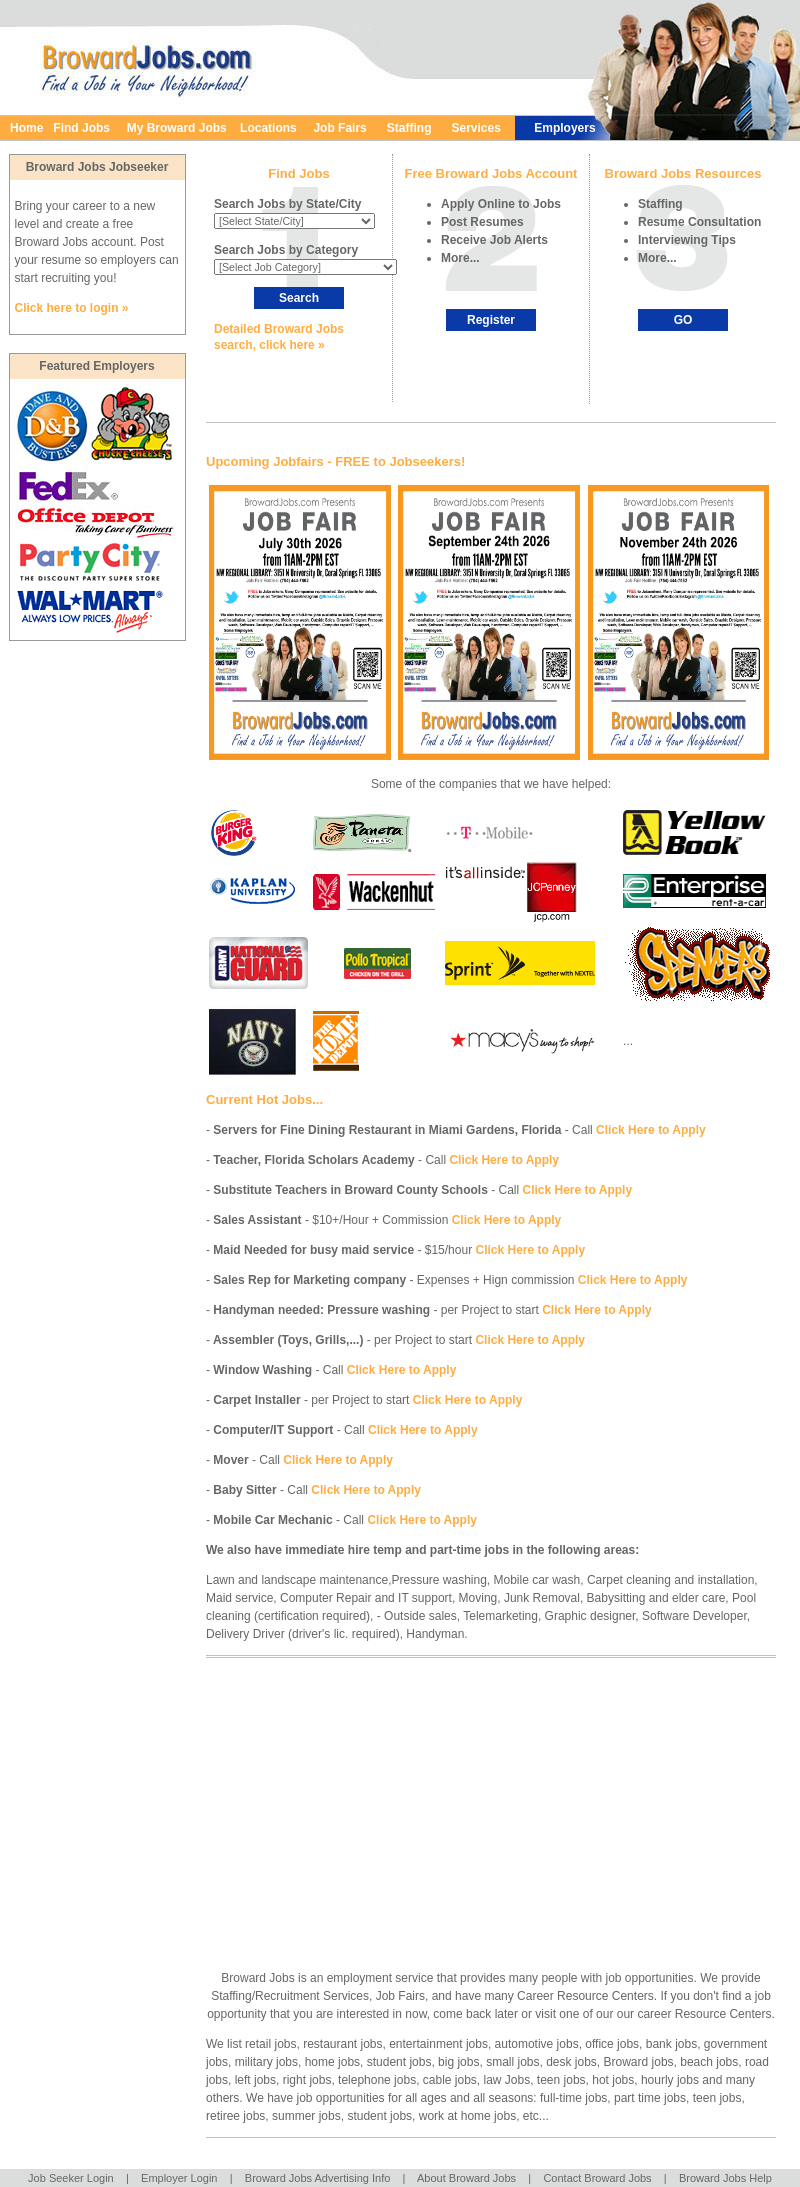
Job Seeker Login (71, 2178)
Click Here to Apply (651, 1130)
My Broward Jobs (177, 128)
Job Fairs (344, 128)
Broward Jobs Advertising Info (318, 2178)
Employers (564, 128)
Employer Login (179, 2178)
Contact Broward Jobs (597, 2178)
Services (475, 128)
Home (26, 128)
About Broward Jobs (466, 2178)
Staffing (409, 128)
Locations (268, 128)
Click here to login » (72, 308)
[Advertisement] (404, 1799)
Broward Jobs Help (725, 2178)
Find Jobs (81, 128)
